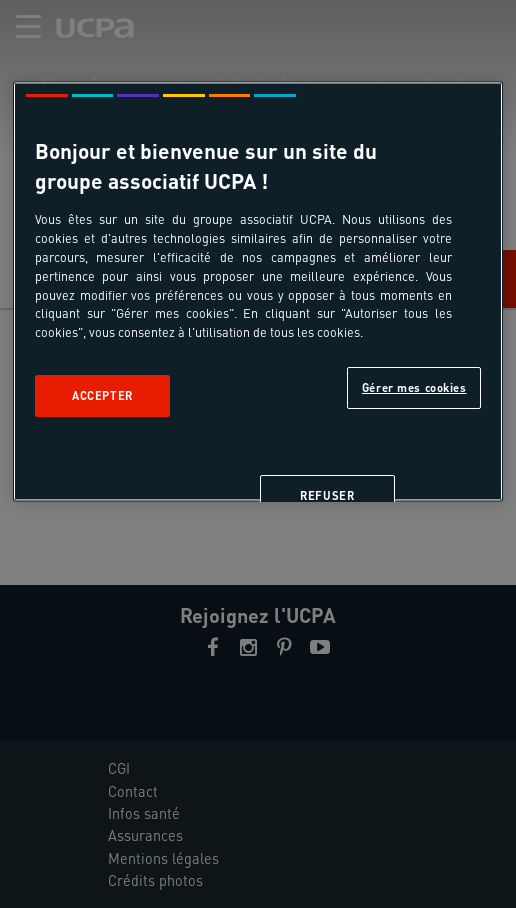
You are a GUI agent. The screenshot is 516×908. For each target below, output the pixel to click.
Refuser (327, 496)
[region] (258, 292)
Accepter (102, 396)
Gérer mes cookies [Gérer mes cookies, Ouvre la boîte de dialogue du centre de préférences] (414, 388)
